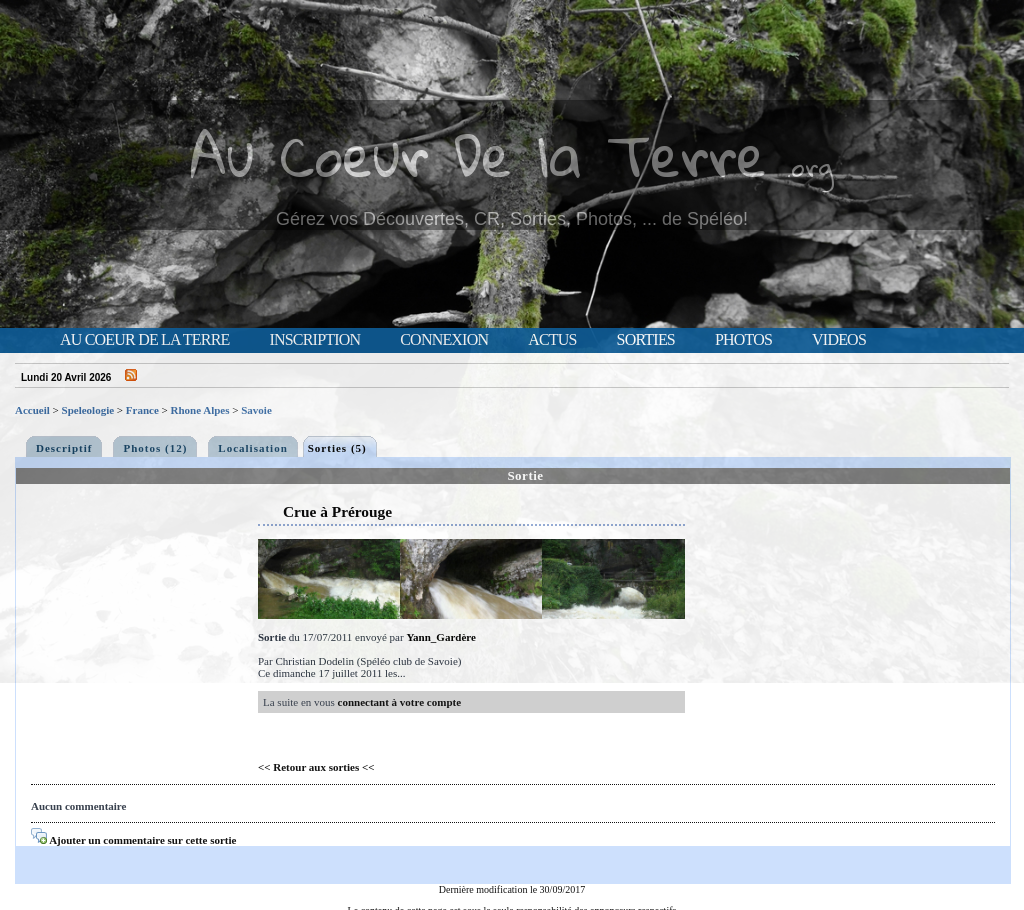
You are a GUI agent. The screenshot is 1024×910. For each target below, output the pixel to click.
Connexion (444, 340)
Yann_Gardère (440, 637)
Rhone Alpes (200, 410)
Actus (552, 340)
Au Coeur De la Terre (478, 154)
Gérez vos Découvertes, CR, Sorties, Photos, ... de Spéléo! (512, 219)
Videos (839, 340)
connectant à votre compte (400, 702)
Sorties (646, 340)
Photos (743, 340)
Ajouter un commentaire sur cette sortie (133, 840)
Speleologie (88, 410)
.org (810, 166)
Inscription (314, 340)
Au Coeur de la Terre (144, 340)
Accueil (32, 410)
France (142, 410)
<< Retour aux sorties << (316, 767)
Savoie (256, 410)
